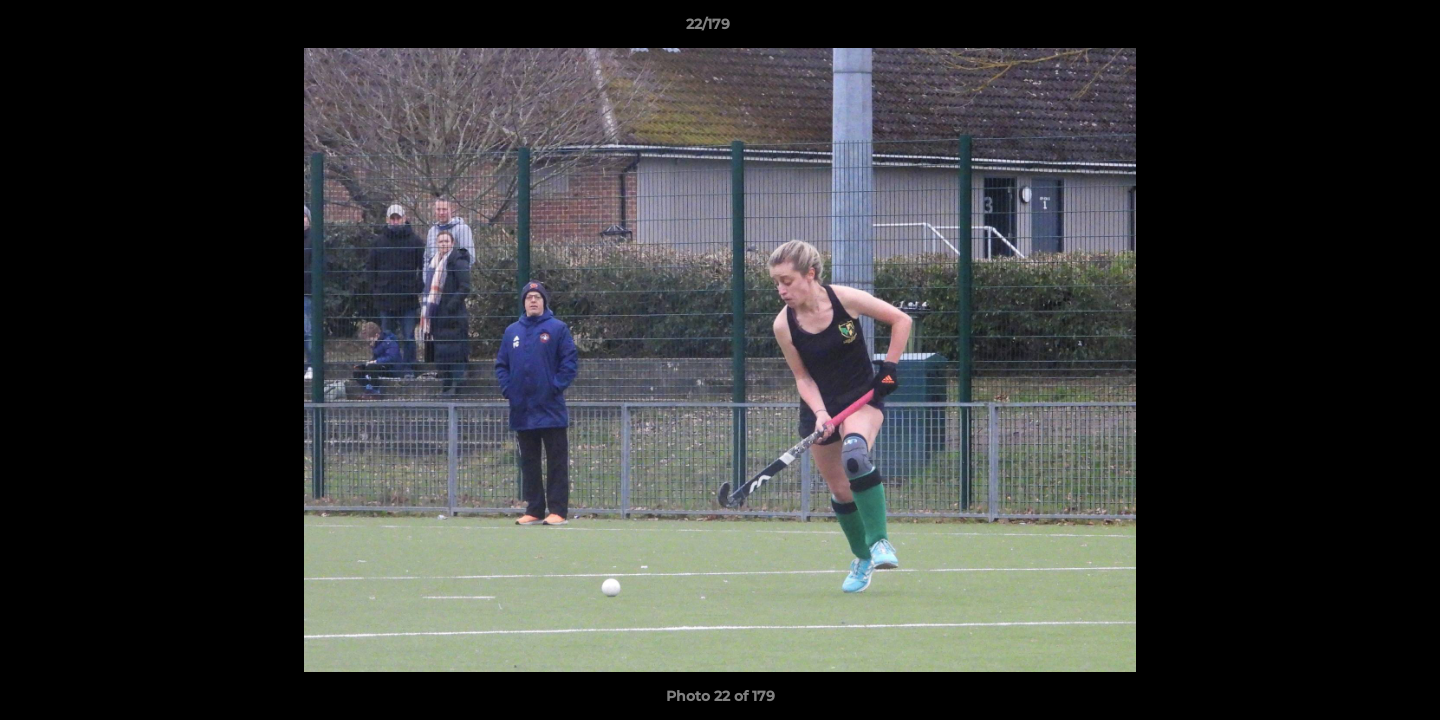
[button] (1356, 29)
